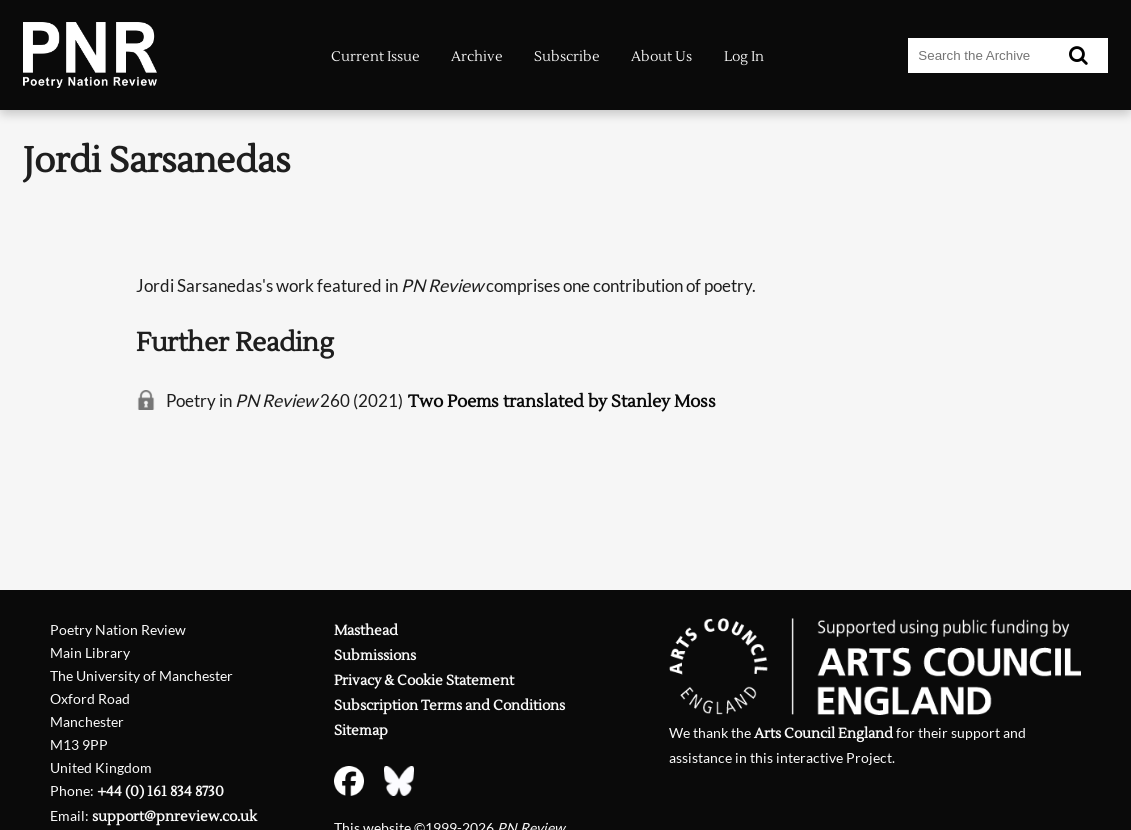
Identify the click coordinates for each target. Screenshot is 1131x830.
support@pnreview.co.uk (174, 817)
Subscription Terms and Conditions (449, 706)
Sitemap (361, 731)
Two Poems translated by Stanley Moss (562, 401)
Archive (477, 56)
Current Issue (375, 56)
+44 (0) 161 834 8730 (160, 792)
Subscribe (567, 56)
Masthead (366, 631)
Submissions (375, 656)
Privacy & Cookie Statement (424, 681)
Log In (744, 56)
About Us (661, 56)
